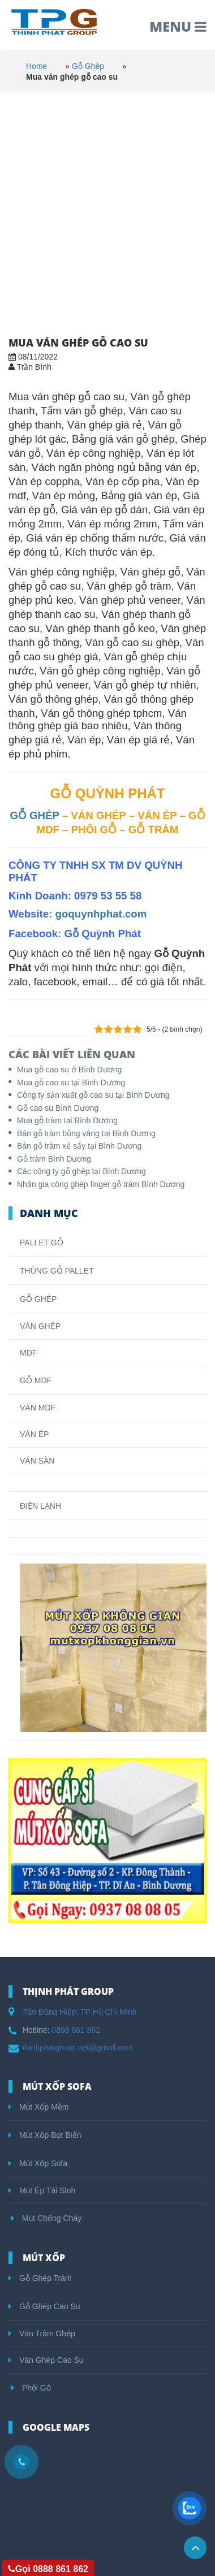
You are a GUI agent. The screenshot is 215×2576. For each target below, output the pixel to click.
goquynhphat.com (101, 914)
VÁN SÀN (37, 1460)
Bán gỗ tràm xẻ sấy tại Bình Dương (79, 1145)
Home (36, 66)
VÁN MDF (37, 1407)
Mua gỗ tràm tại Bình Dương (67, 1120)
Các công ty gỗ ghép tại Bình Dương (81, 1171)
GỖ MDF (35, 1380)
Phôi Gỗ (31, 2387)
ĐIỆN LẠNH (40, 1505)
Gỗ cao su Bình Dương (57, 1107)
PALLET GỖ (41, 1242)
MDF (28, 1352)
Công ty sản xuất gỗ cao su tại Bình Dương (93, 1094)
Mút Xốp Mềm (38, 2106)
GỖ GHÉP (34, 815)
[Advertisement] (107, 205)
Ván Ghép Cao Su (46, 2360)
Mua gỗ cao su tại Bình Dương (71, 1082)
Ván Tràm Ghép (41, 2333)
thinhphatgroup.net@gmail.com (78, 2047)
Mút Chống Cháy (46, 2218)
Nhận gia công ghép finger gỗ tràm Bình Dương (100, 1184)
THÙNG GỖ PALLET (57, 1270)
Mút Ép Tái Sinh (41, 2190)
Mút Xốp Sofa (37, 2163)
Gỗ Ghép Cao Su (44, 2306)
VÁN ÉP (34, 1434)
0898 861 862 (75, 2029)
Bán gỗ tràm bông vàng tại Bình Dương (86, 1133)
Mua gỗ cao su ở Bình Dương (69, 1069)
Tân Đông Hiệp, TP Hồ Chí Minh (79, 2011)
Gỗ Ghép (88, 66)
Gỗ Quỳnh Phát (102, 934)
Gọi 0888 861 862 (48, 2569)
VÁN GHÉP (40, 1326)
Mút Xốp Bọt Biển (44, 2135)
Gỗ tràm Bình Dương (54, 1158)
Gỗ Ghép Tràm (40, 2278)
